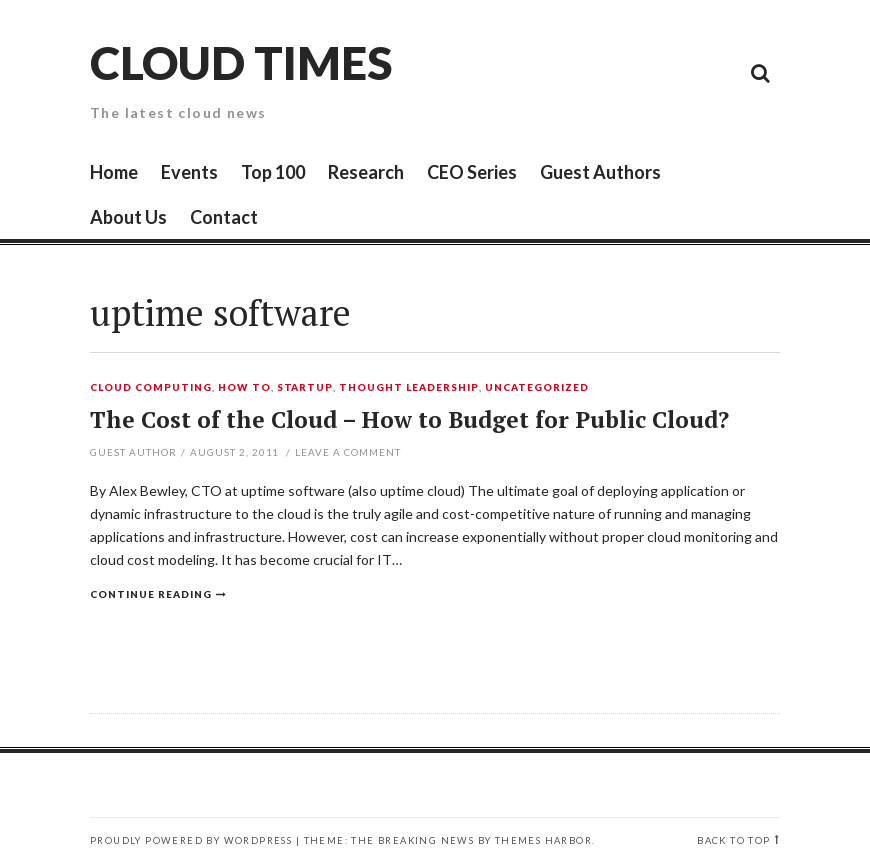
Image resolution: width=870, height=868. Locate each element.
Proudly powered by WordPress (191, 840)
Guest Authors (600, 172)
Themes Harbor (543, 840)
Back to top (733, 840)
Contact (224, 217)
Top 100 (273, 172)
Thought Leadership (409, 388)
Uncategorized (537, 388)
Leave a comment (348, 452)
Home (114, 172)
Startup (305, 388)
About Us (128, 217)
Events (189, 172)
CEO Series (472, 172)
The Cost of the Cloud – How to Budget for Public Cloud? (409, 419)
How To (244, 388)
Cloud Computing (151, 388)
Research (366, 172)
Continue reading (151, 594)
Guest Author (133, 452)
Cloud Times (241, 62)
